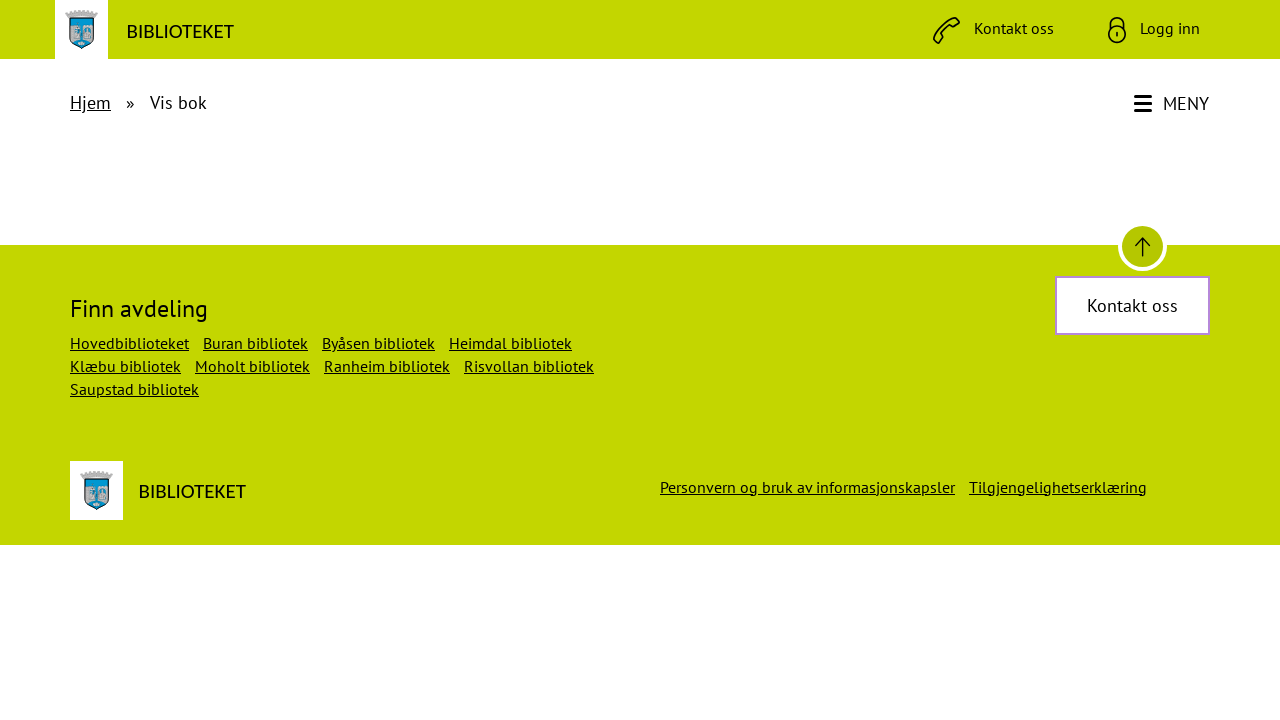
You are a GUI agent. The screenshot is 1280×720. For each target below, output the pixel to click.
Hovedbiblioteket (129, 343)
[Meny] (1173, 104)
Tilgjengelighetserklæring (1058, 487)
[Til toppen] (1142, 246)
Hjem (90, 102)
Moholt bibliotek (252, 366)
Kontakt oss (1132, 305)
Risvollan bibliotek (529, 366)
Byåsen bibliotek (378, 343)
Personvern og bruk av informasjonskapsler (807, 487)
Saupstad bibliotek (134, 389)
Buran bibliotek (255, 343)
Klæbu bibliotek (125, 366)
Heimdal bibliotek (510, 343)
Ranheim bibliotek (387, 366)
